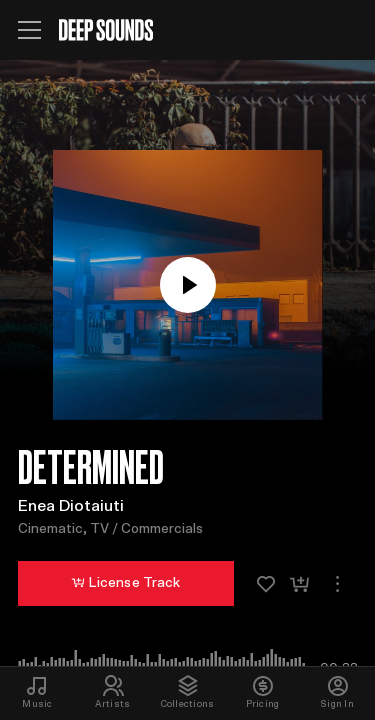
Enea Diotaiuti (71, 506)
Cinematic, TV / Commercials (110, 529)
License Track (125, 582)
